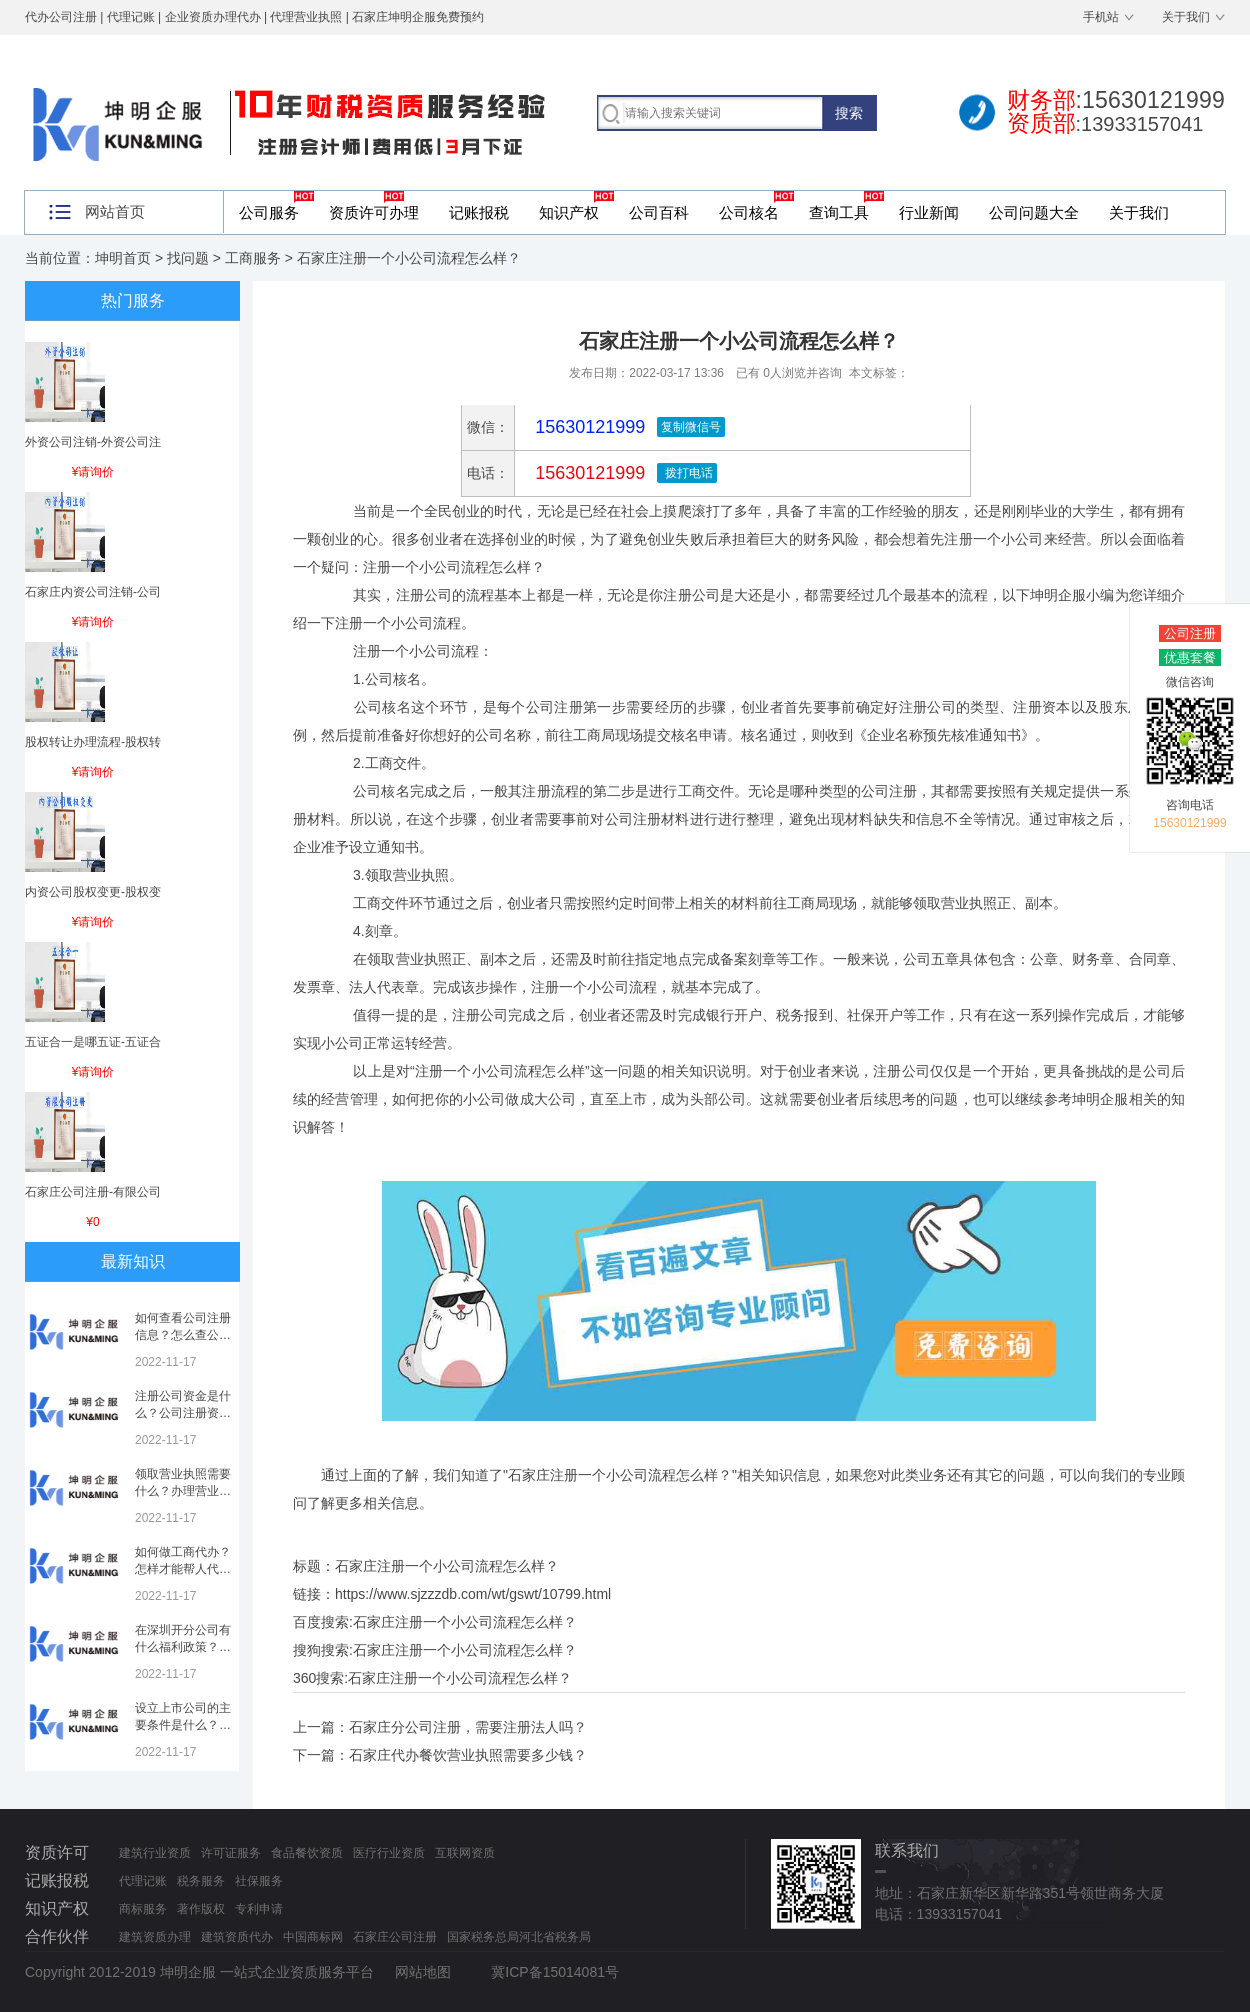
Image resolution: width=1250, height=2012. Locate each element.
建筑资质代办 (237, 1937)
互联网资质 (465, 1853)
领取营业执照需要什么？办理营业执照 (183, 1491)
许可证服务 (231, 1853)
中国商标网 (313, 1937)
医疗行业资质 (389, 1853)
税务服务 (201, 1881)
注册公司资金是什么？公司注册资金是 (183, 1413)
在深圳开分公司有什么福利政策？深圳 (183, 1647)
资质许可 (57, 1852)
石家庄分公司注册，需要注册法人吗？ (468, 1727)
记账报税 (479, 212)
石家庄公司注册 (395, 1937)
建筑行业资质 (155, 1853)
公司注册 (1190, 633)
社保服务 (259, 1881)
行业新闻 (929, 212)
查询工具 (839, 212)
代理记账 (143, 1881)
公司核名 (749, 212)
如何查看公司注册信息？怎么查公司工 (183, 1335)
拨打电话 (686, 473)
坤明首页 (123, 258)
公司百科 (659, 212)
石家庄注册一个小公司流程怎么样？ (465, 1622)
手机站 (1101, 17)
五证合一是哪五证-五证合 (93, 1042)
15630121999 (587, 473)
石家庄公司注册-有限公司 (93, 1192)
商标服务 (143, 1909)
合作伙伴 (57, 1936)
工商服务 (253, 258)
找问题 (188, 258)
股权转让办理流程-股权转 (93, 742)
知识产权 (569, 212)
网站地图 (423, 1972)
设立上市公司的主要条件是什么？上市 (183, 1725)
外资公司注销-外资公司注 (93, 442)
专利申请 (259, 1909)
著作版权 (201, 1909)
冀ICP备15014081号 (555, 1972)
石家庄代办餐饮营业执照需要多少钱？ (468, 1755)
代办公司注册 (61, 17)
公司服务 (269, 212)
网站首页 (115, 211)
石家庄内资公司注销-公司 (93, 592)
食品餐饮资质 (307, 1853)
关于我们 (1186, 17)
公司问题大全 (1034, 212)
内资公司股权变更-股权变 (93, 892)
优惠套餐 (1190, 657)
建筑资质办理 (155, 1937)
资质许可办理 (374, 212)
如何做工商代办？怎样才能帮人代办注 (183, 1569)
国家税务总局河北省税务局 (519, 1937)
